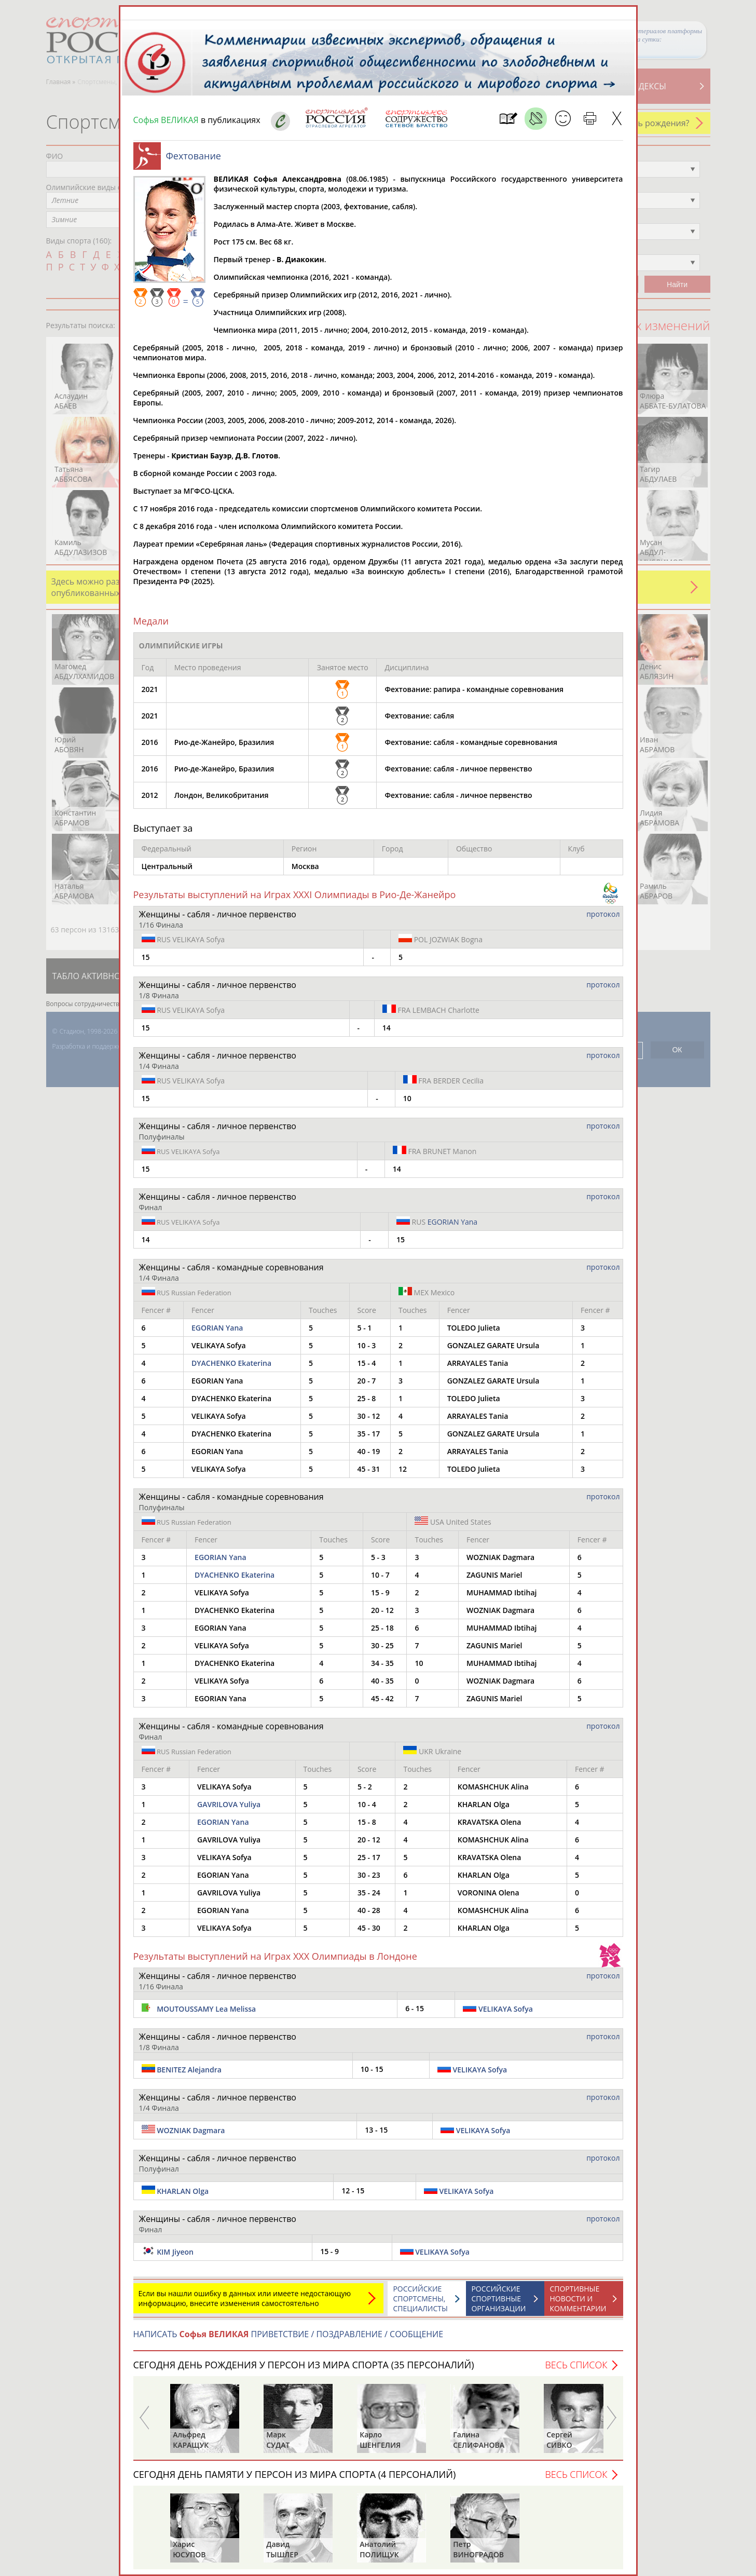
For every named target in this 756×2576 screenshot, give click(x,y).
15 (146, 957)
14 (386, 1028)
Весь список (576, 2364)
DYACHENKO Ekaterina (231, 1363)
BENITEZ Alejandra (189, 2070)
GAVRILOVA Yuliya (228, 1804)
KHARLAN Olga (183, 2191)
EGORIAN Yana (452, 1222)
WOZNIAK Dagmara (191, 2130)
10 (407, 1098)
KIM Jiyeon (175, 2252)
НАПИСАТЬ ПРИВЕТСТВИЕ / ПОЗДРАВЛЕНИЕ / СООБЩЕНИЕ (288, 2334)
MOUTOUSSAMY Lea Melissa (206, 2009)
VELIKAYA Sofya (183, 939)
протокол (603, 914)
